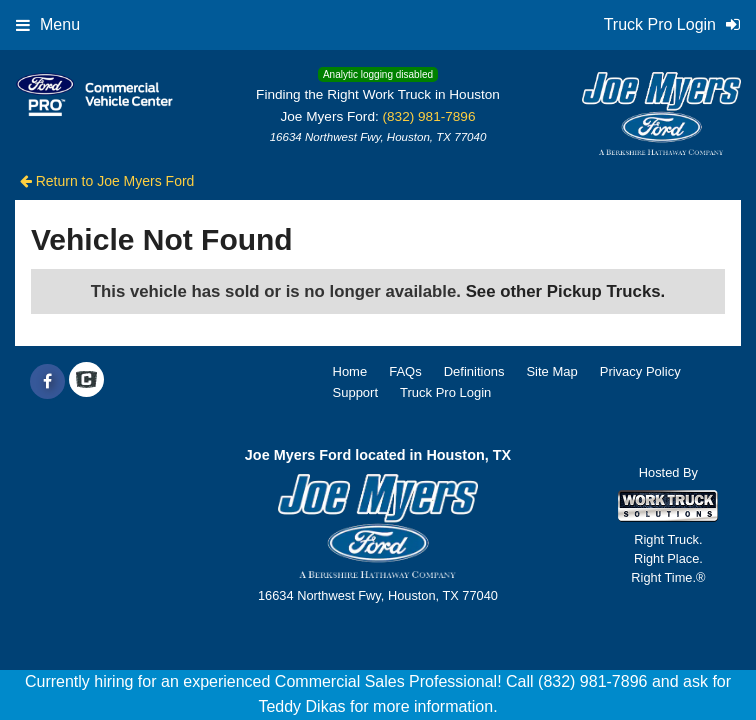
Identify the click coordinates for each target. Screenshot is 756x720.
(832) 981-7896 (429, 116)
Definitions (474, 371)
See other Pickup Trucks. (566, 291)
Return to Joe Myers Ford (107, 181)
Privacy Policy (640, 371)
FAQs (405, 371)
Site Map (551, 371)
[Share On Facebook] (47, 382)
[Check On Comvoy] (86, 382)
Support (356, 392)
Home (350, 371)
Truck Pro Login (445, 392)
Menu (48, 24)
